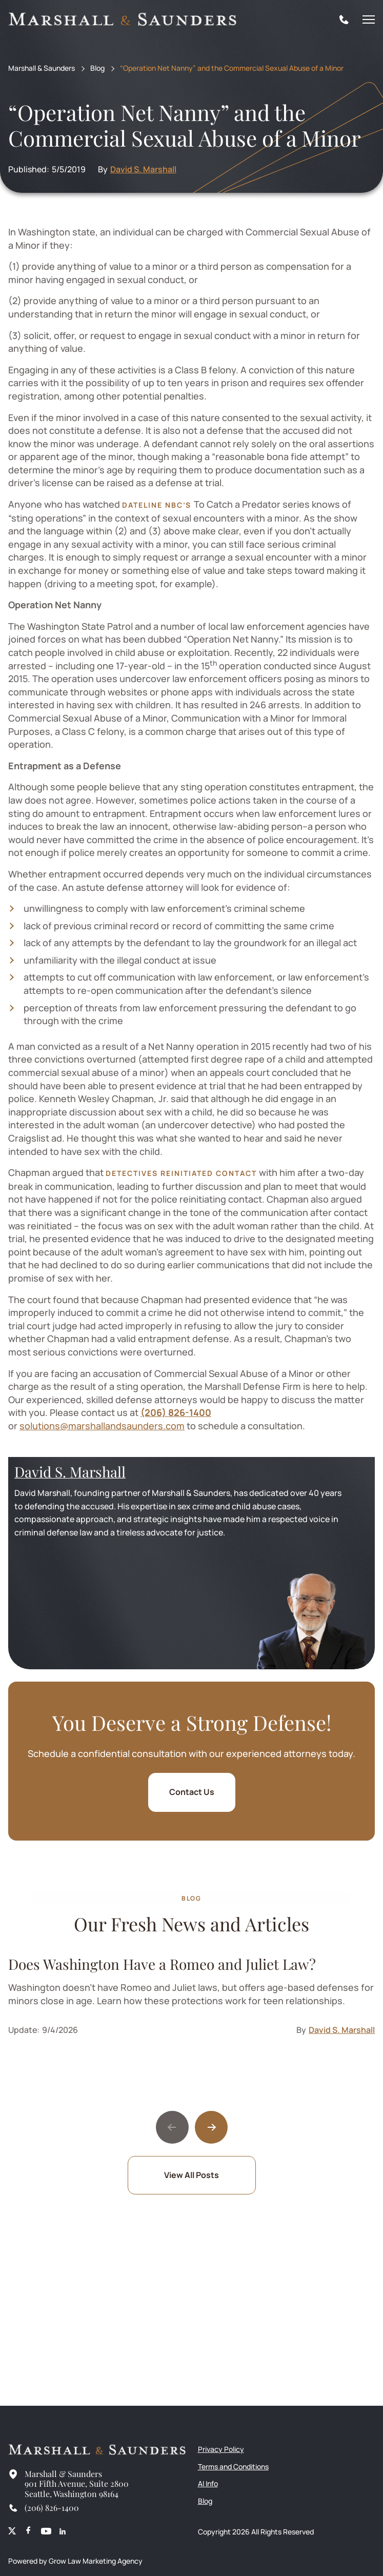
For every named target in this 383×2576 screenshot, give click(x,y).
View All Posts (191, 2175)
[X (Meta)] (12, 2532)
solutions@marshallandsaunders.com (102, 1426)
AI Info (208, 2483)
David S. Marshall (143, 169)
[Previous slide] (172, 2127)
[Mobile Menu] (368, 19)
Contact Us (191, 1792)
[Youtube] (46, 2532)
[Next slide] (211, 2127)
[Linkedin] (62, 2532)
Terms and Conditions (233, 2466)
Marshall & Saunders (41, 68)
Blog (97, 68)
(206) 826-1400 (175, 1412)
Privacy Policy (221, 2449)
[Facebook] (28, 2532)
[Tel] (344, 19)
